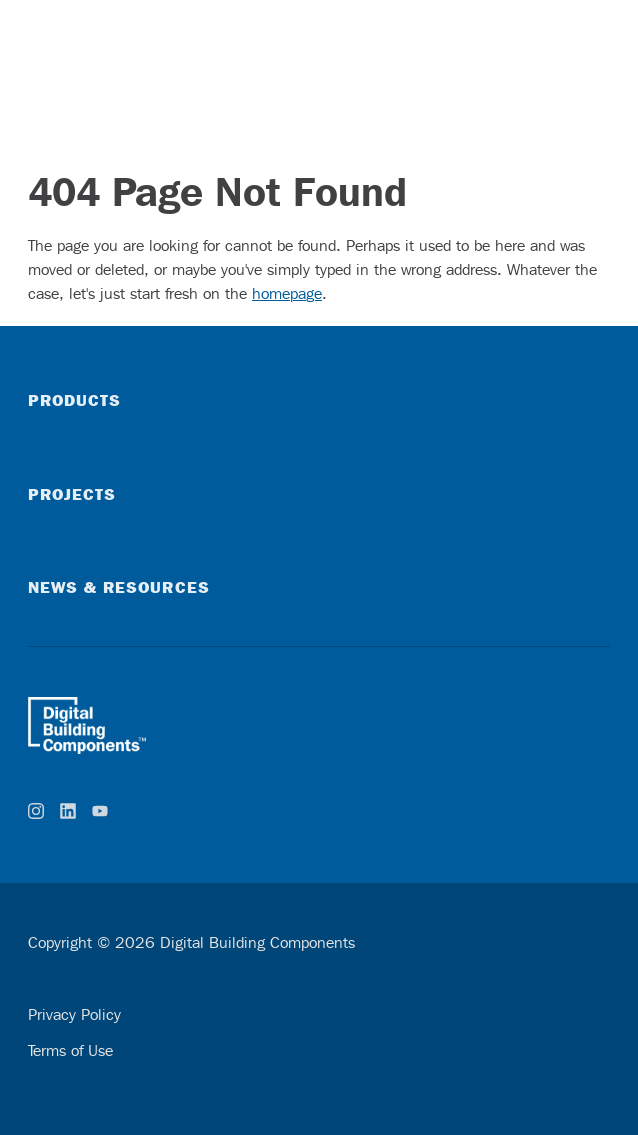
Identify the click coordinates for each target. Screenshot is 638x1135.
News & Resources (119, 587)
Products (74, 400)
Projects (72, 494)
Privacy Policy (74, 1014)
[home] (319, 725)
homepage (287, 293)
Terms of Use (70, 1050)
